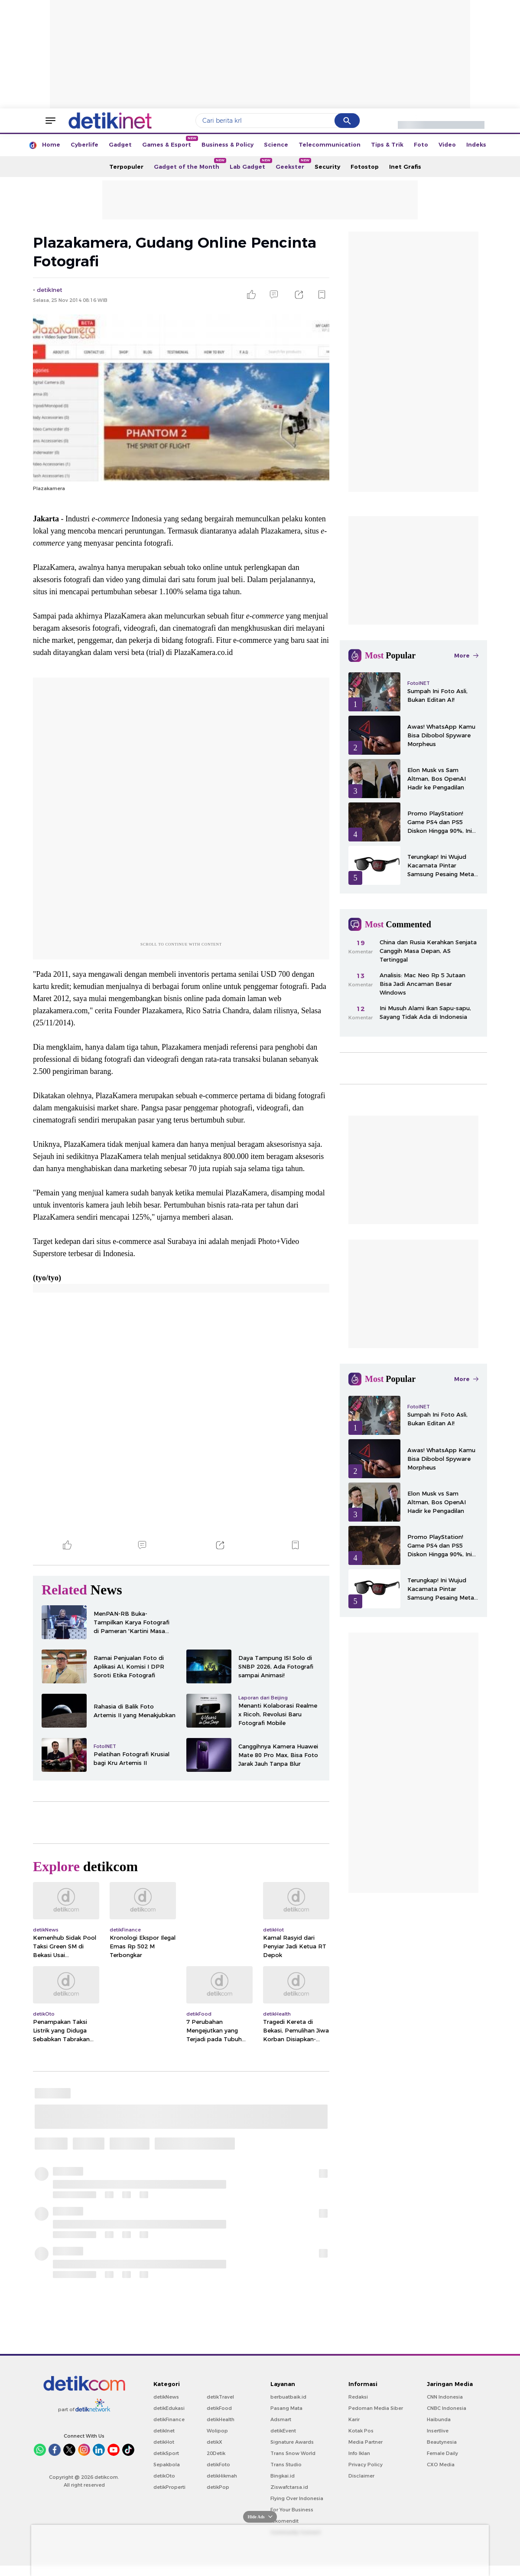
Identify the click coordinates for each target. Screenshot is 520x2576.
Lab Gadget (250, 164)
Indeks (476, 144)
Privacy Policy (365, 2464)
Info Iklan (359, 2453)
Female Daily (442, 2453)
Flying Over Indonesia (296, 2498)
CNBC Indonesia (446, 2408)
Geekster (292, 164)
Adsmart (280, 2419)
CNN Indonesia (445, 2397)
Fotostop (365, 166)
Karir (354, 2419)
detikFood (219, 2408)
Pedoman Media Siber (375, 2408)
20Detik (216, 2453)
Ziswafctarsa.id (289, 2487)
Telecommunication (330, 144)
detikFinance (169, 2419)
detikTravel (220, 2397)
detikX (214, 2442)
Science (276, 144)
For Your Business (291, 2510)
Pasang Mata (286, 2408)
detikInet (164, 2431)
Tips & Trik (387, 144)
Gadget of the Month (189, 164)
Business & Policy (228, 144)
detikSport (166, 2453)
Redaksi (358, 2397)
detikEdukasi (169, 2408)
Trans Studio (286, 2464)
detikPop (218, 2487)
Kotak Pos (361, 2431)
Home (51, 144)
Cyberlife (84, 144)
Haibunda (439, 2419)
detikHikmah (222, 2476)
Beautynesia (442, 2442)
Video (447, 144)
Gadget (120, 144)
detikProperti (169, 2487)
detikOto (164, 2476)
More (466, 655)
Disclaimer (361, 2476)
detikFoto (218, 2464)
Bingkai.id (282, 2476)
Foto (421, 144)
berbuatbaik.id (288, 2397)
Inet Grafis (405, 166)
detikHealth (220, 2419)
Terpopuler (126, 166)
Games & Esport (169, 142)
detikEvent (283, 2431)
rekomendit (284, 2521)
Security (327, 166)
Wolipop (217, 2431)
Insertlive (437, 2431)
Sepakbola (166, 2464)
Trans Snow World (292, 2453)
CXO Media (441, 2464)
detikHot (163, 2442)
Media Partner (365, 2442)
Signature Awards (292, 2442)
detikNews (166, 2397)
